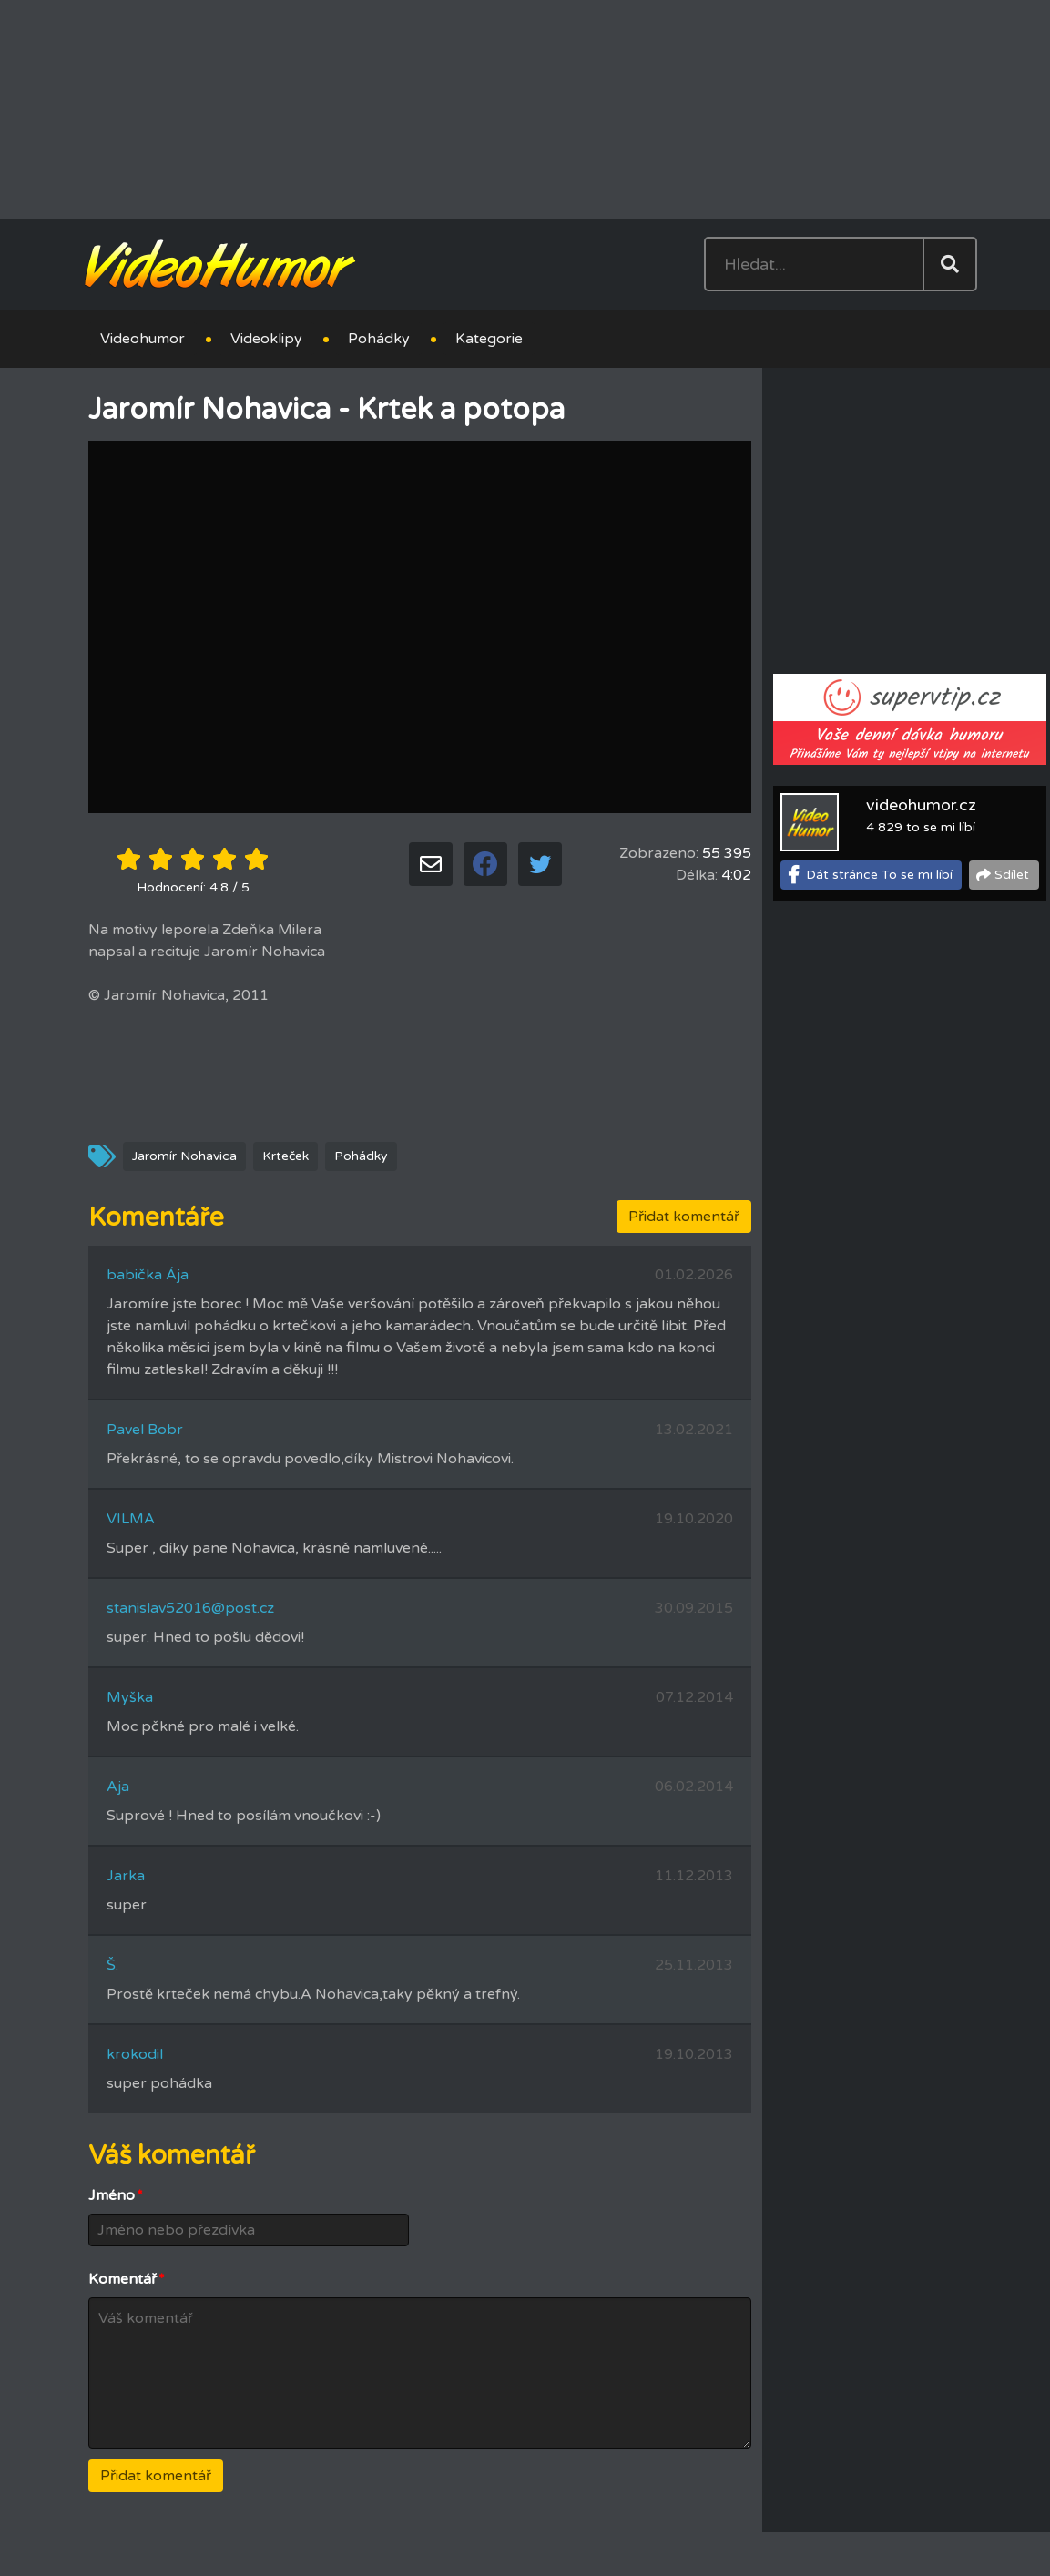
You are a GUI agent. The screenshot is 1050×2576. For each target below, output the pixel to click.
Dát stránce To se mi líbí (879, 874)
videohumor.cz (921, 805)
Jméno (115, 2195)
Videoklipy (266, 339)
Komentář (126, 2279)
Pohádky (379, 339)
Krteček (285, 1156)
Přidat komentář (683, 1216)
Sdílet (1011, 874)
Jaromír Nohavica (184, 1156)
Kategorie (489, 339)
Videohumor (142, 339)
